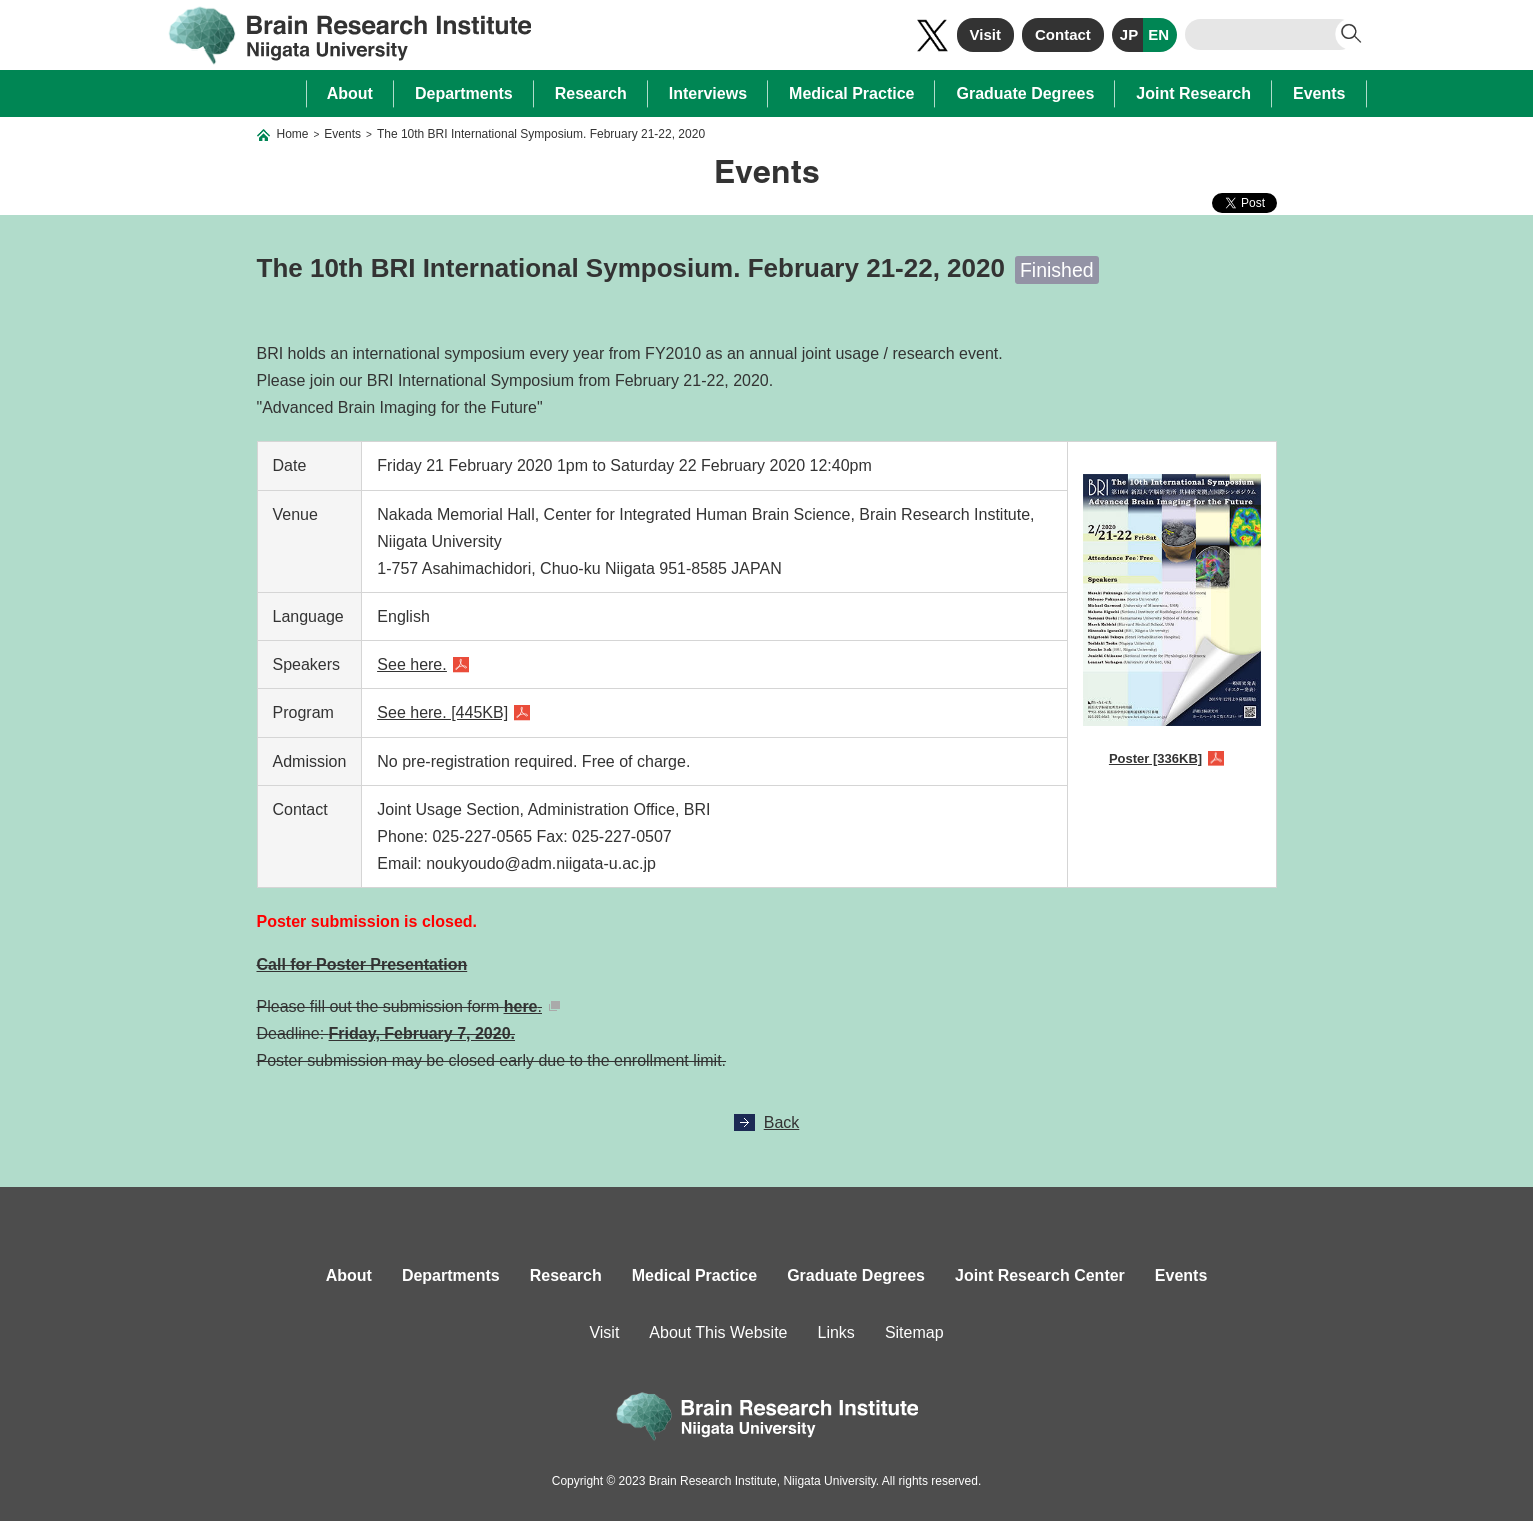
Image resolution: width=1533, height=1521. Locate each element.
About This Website (718, 1332)
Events (1319, 93)
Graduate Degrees (1025, 93)
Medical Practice (851, 93)
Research (591, 93)
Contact (1063, 34)
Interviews (708, 93)
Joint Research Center (1040, 1275)
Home (293, 134)
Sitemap (914, 1332)
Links (836, 1332)
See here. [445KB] (442, 712)
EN (1158, 34)
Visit (985, 34)
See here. (411, 664)
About (350, 93)
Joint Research (1193, 93)
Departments (464, 93)
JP (1129, 34)
